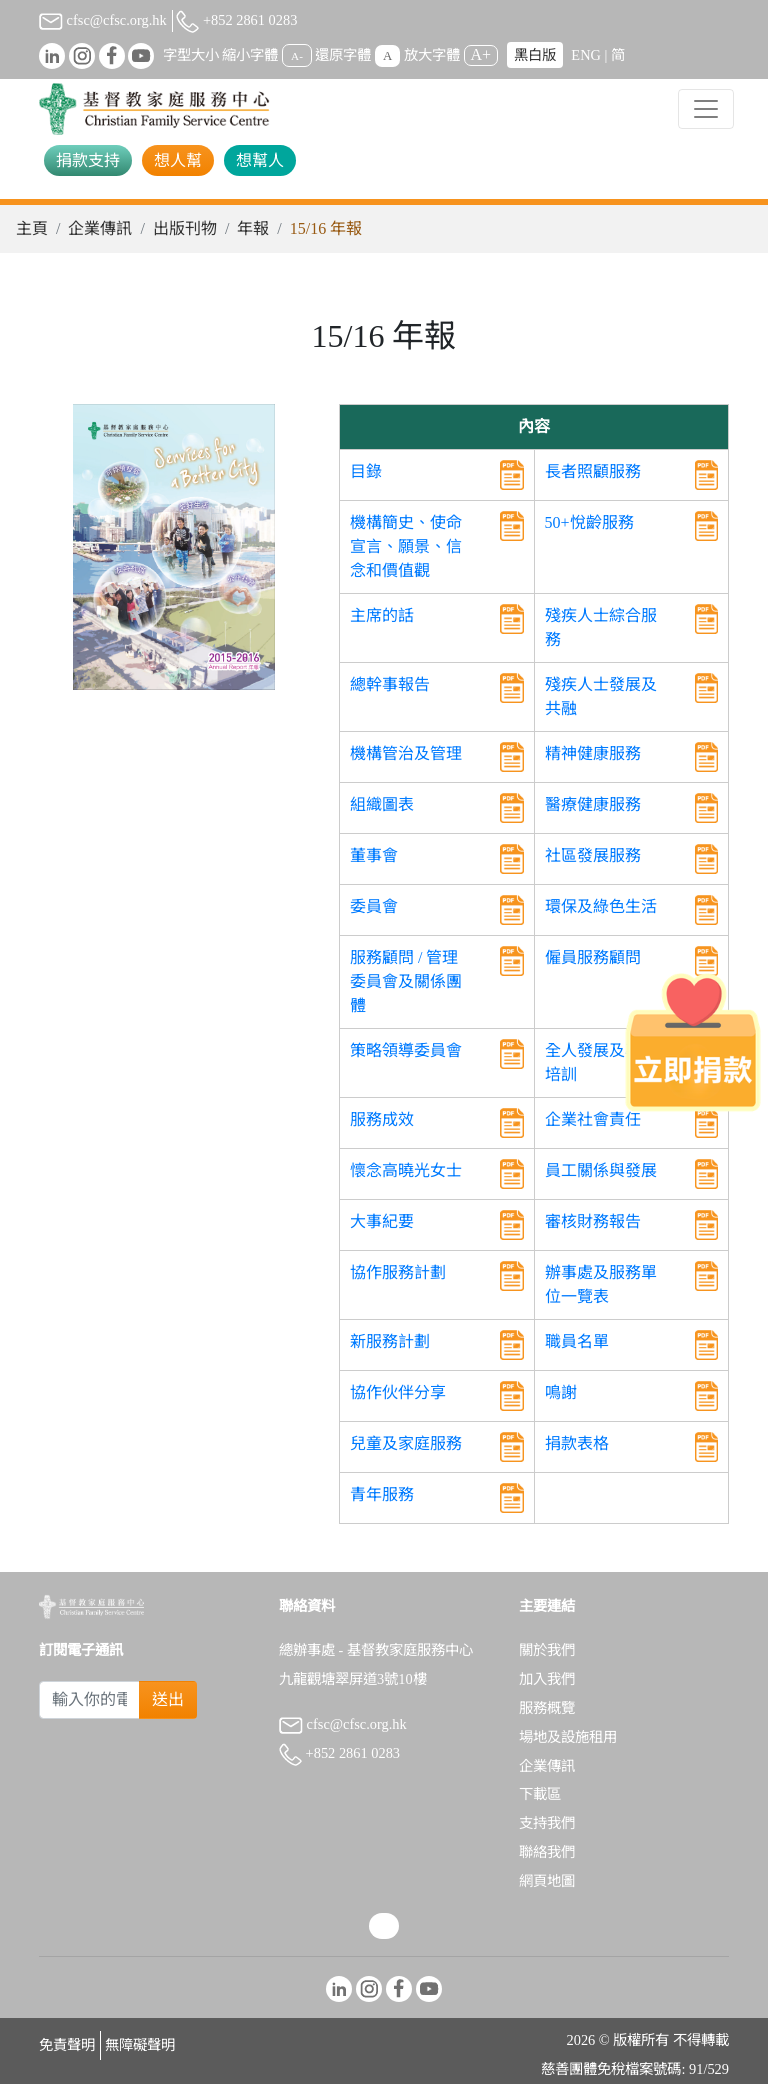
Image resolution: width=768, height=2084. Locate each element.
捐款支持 (88, 160)
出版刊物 (185, 228)
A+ (481, 54)
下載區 (540, 1794)
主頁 (32, 228)
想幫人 (260, 160)
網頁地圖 (547, 1881)
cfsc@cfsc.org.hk (103, 20)
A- (297, 56)
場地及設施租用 (568, 1737)
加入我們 (547, 1679)
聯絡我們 (547, 1852)
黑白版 (535, 55)
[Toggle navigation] (706, 109)
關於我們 (547, 1650)
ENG (586, 55)
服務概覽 (547, 1708)
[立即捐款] (693, 1042)
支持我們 (547, 1823)
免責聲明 (67, 2045)
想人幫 (178, 160)
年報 (253, 228)
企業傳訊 (100, 228)
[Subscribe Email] (89, 1700)
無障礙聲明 (140, 2045)
